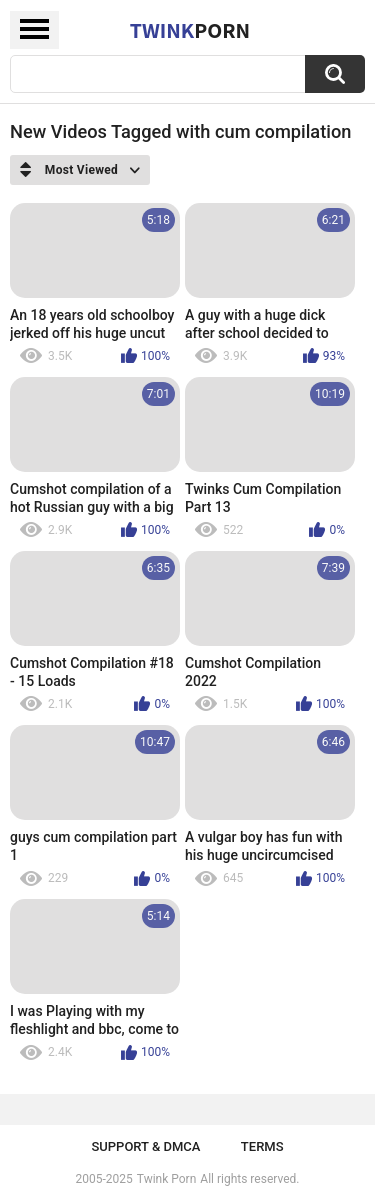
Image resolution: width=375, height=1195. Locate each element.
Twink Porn (166, 1179)
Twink (190, 30)
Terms (262, 1146)
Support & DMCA (145, 1146)
